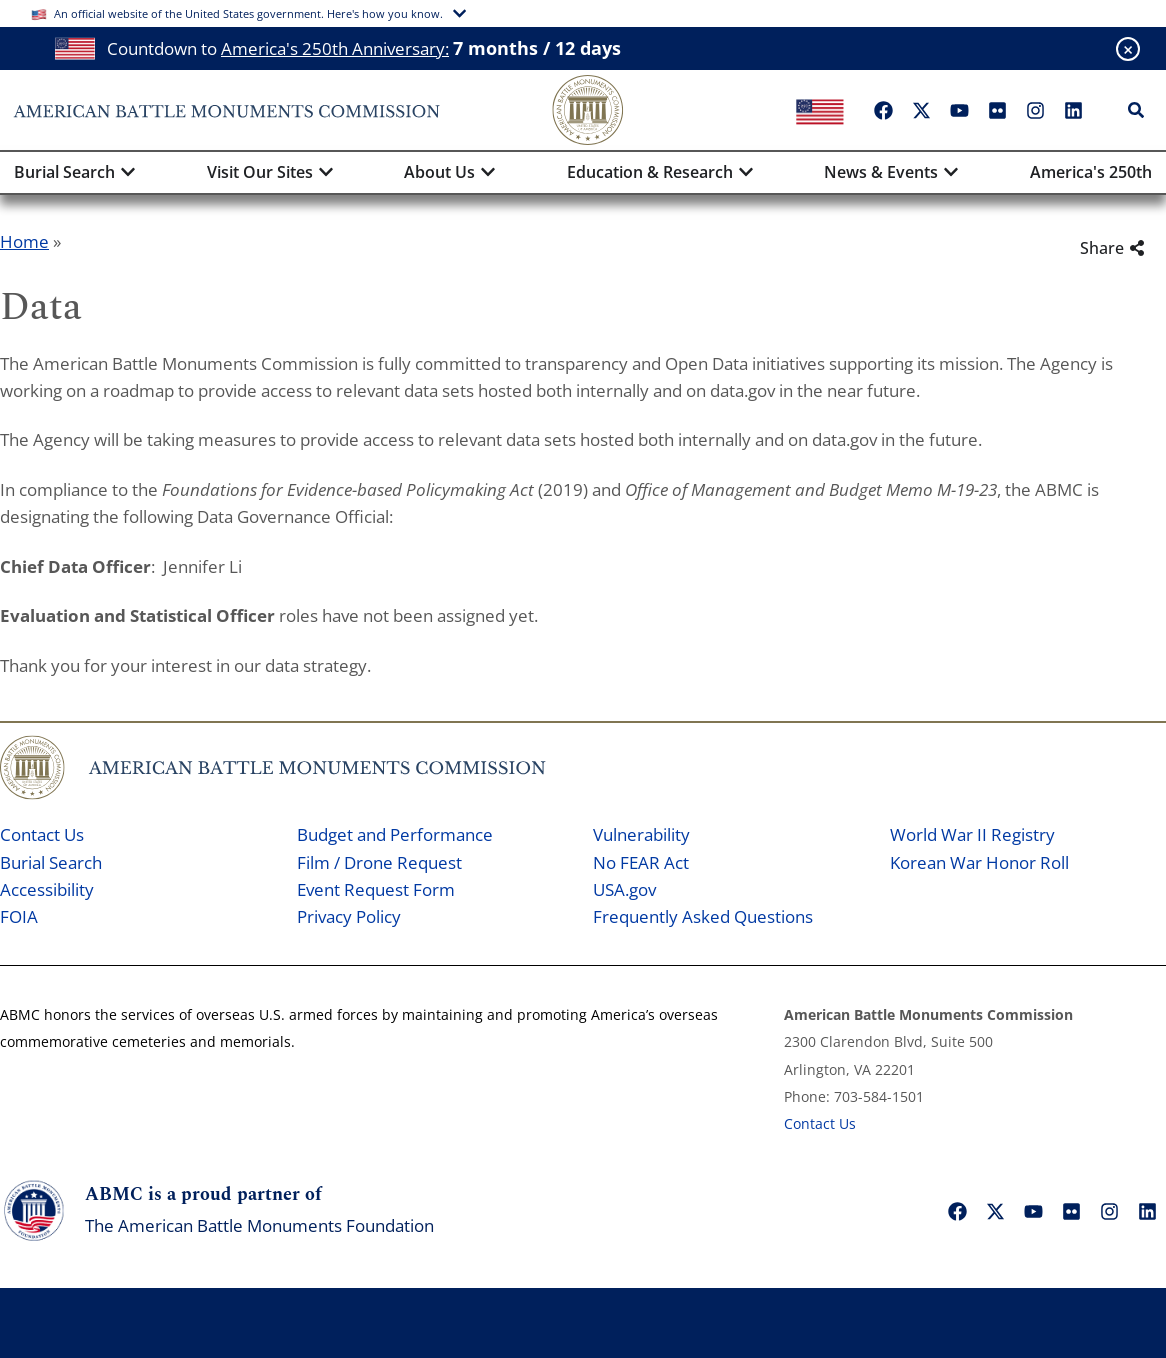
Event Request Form (376, 889)
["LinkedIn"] (1073, 110)
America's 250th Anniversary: (335, 48)
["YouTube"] (959, 110)
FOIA (19, 916)
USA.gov (624, 889)
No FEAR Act (641, 862)
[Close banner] (1128, 49)
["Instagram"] (1035, 110)
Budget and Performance (395, 834)
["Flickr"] (997, 110)
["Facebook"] (883, 110)
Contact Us (42, 834)
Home (24, 241)
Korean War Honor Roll (979, 862)
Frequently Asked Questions (703, 916)
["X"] (921, 110)
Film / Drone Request (379, 862)
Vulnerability (641, 834)
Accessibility (47, 889)
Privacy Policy (349, 916)
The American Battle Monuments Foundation (259, 1225)
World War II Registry (972, 834)
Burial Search (51, 862)
